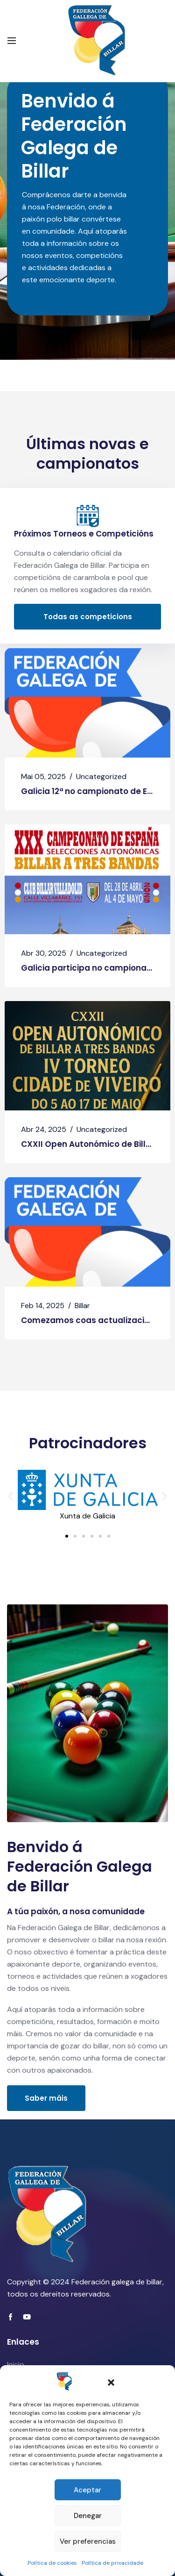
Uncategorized (101, 776)
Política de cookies (52, 2563)
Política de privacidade (112, 2563)
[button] (111, 2381)
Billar (82, 1305)
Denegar (88, 2515)
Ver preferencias (88, 2541)
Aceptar (87, 2490)
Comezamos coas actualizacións (90, 1320)
